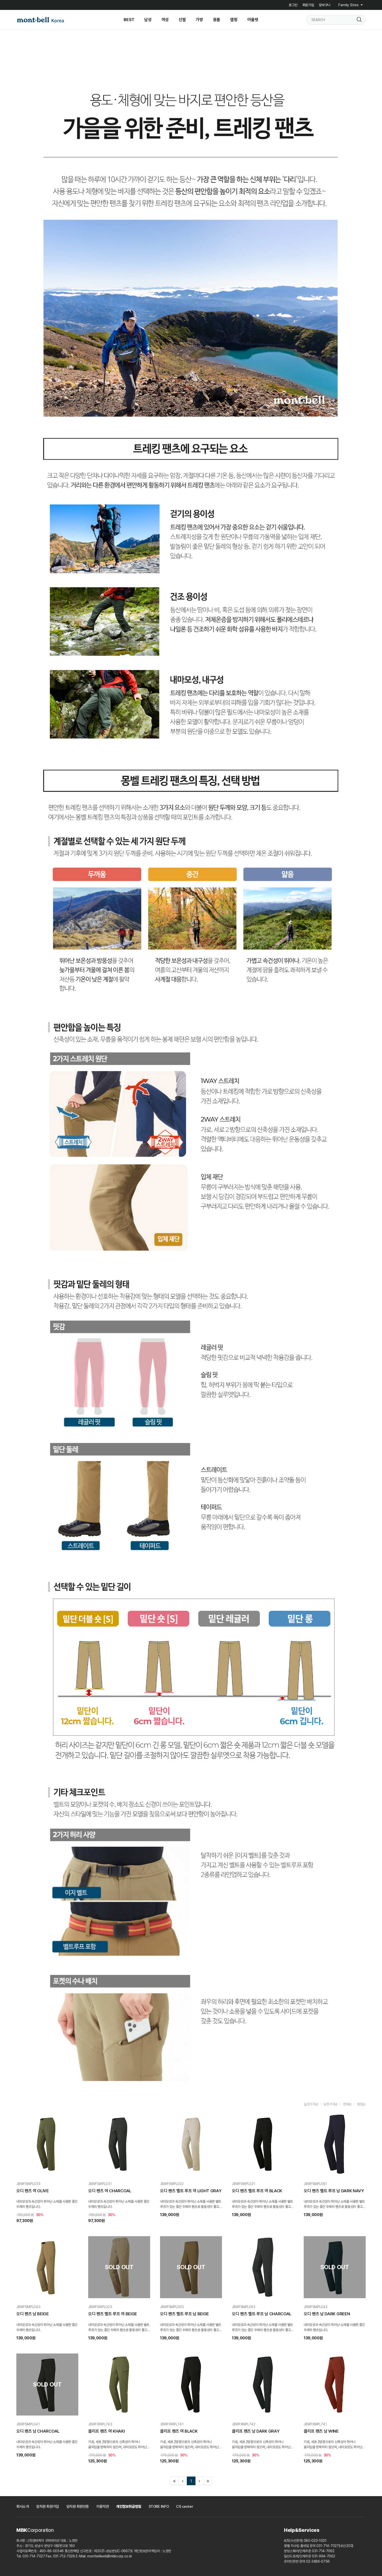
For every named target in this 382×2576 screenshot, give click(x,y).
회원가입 (308, 5)
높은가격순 (311, 2104)
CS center (184, 2506)
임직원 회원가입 (47, 2506)
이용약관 (102, 2506)
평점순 (361, 2104)
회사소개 (22, 2506)
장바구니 (324, 5)
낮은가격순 (331, 2104)
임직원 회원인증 (77, 2506)
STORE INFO (159, 2506)
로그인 (293, 5)
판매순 (347, 2104)
